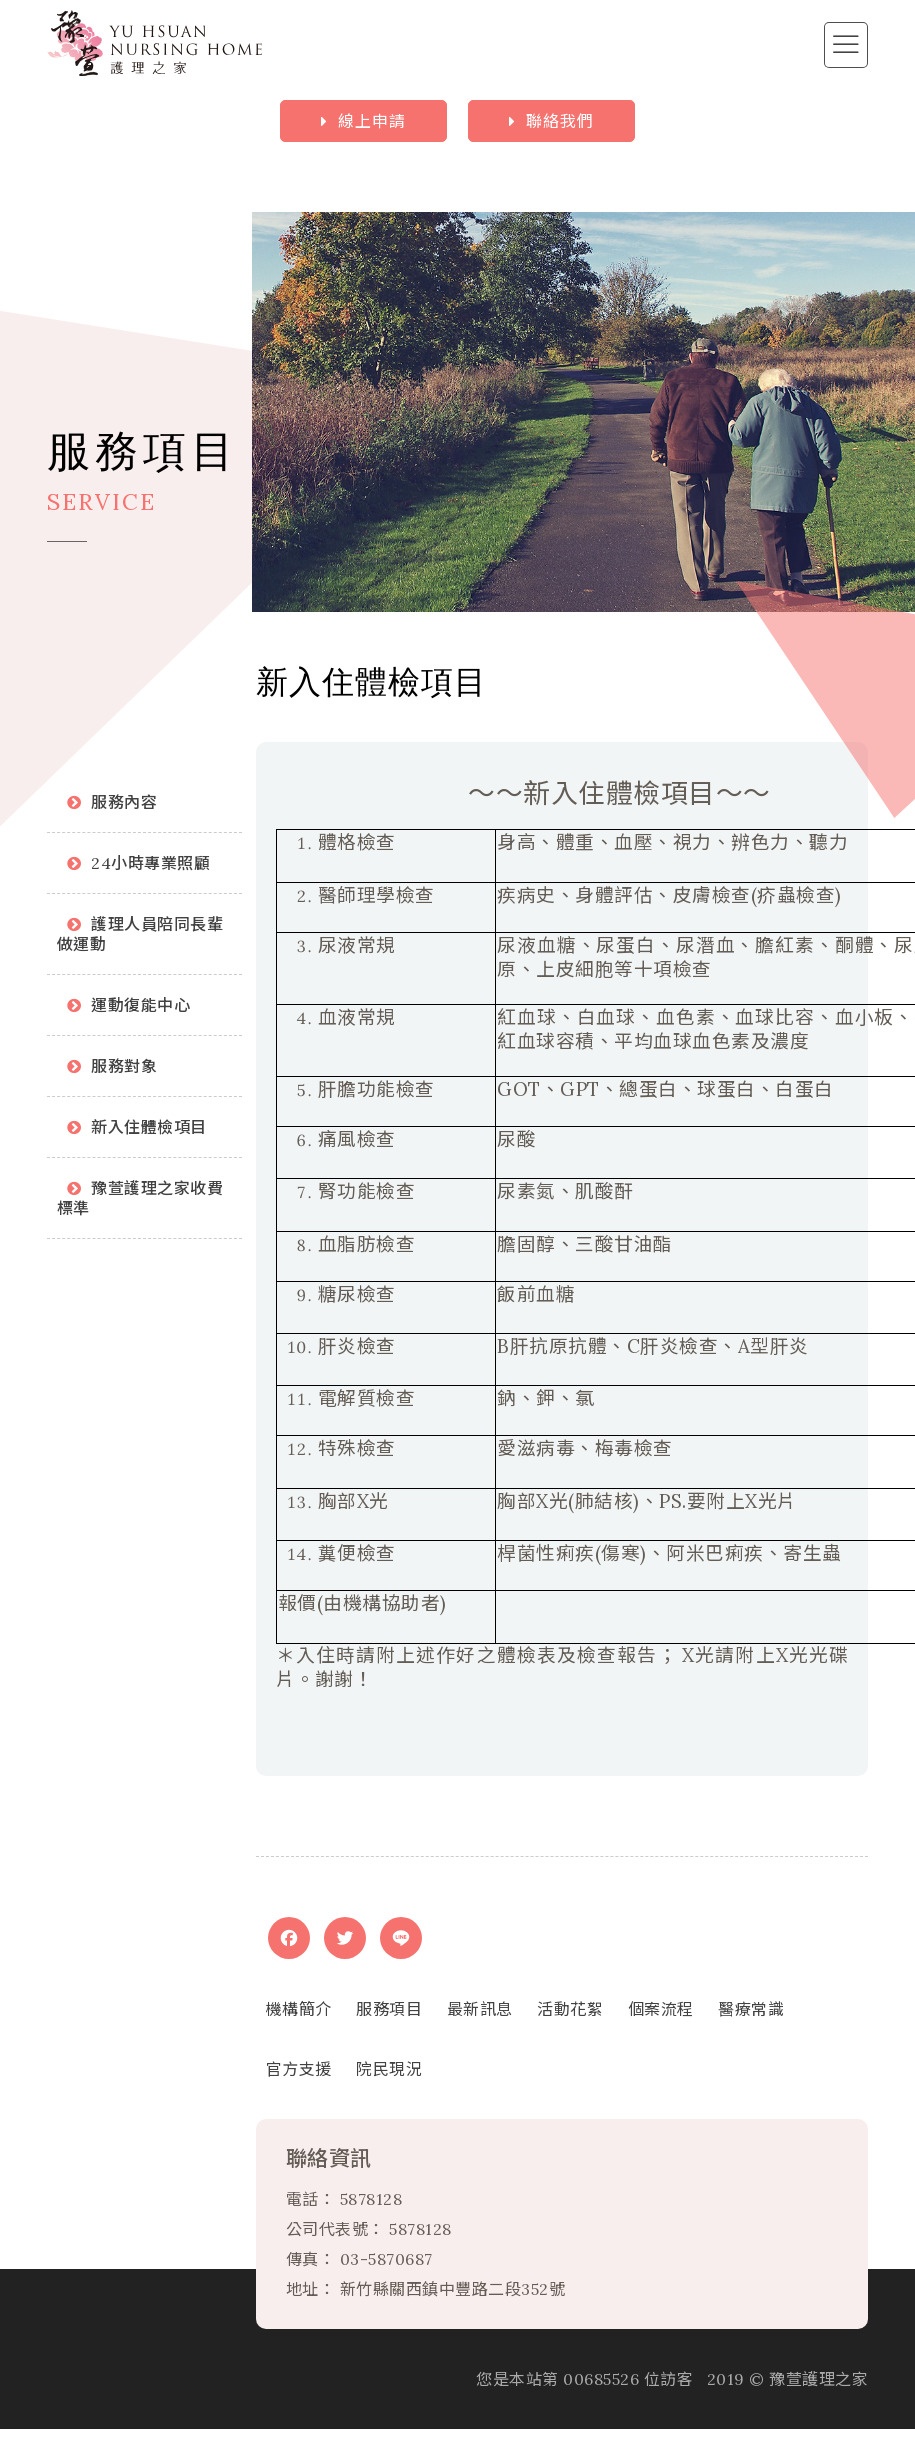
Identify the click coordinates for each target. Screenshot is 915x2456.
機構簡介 (299, 2009)
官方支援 (299, 2069)
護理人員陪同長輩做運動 (140, 934)
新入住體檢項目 (149, 1127)
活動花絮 (570, 2009)
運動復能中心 (140, 1005)
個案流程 (661, 2009)
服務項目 (389, 2009)
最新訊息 (480, 2009)
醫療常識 (751, 2009)
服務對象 (124, 1066)
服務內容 (124, 802)
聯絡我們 (560, 121)
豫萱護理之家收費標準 (140, 1198)
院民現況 (389, 2069)
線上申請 (372, 121)
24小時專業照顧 (150, 863)
